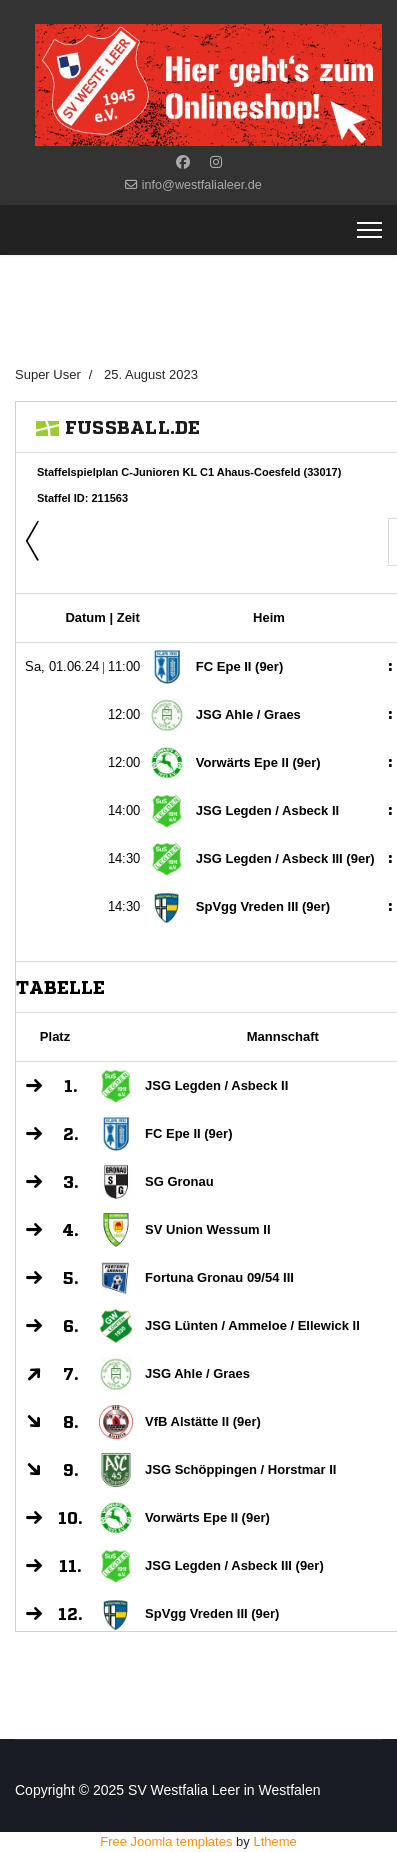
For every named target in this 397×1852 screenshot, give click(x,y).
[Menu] (369, 230)
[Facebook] (183, 162)
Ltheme (274, 1841)
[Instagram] (216, 162)
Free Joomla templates (166, 1841)
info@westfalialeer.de (202, 185)
